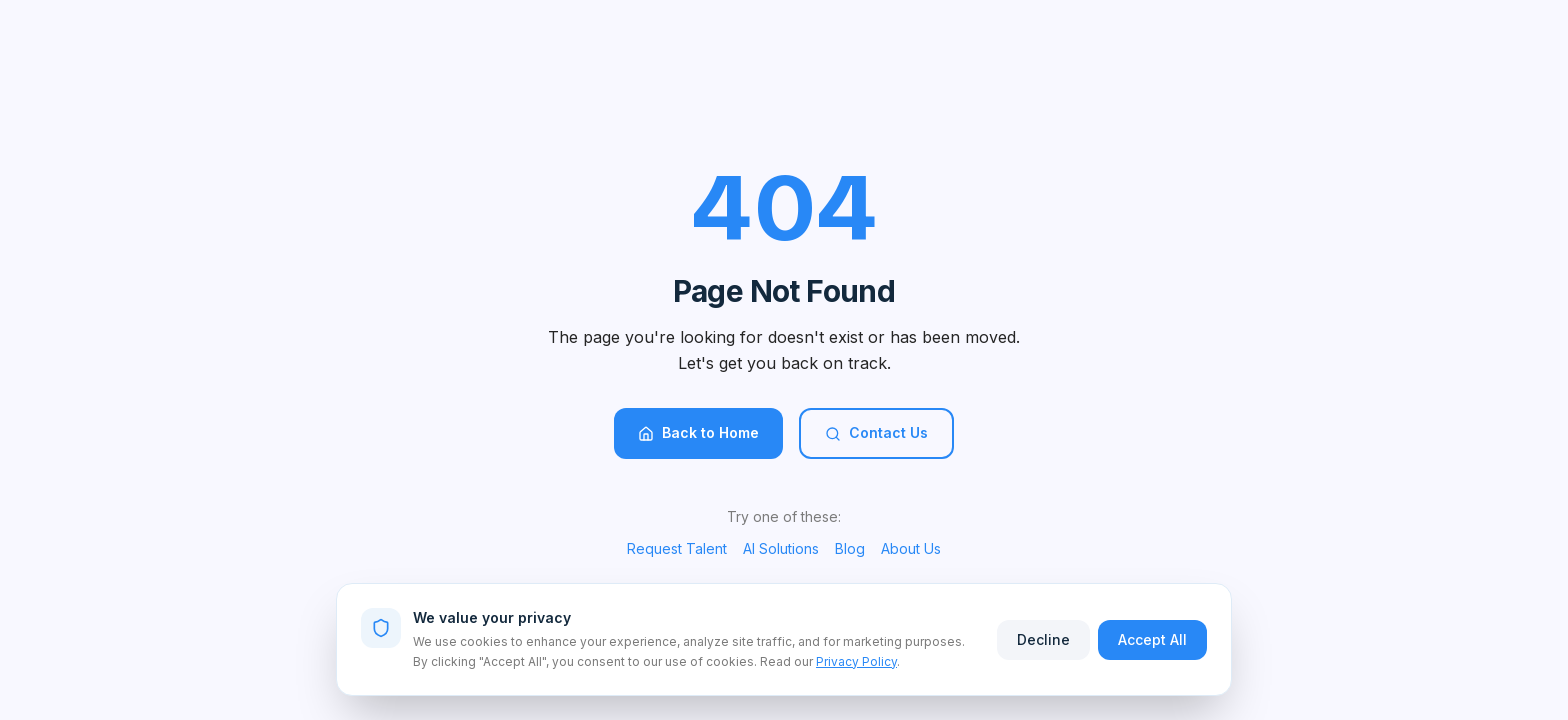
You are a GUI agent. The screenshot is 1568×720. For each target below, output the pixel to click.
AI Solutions (781, 548)
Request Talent (677, 548)
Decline (1043, 639)
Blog (850, 548)
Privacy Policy (856, 661)
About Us (911, 548)
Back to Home (698, 432)
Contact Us (876, 432)
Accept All (1152, 639)
